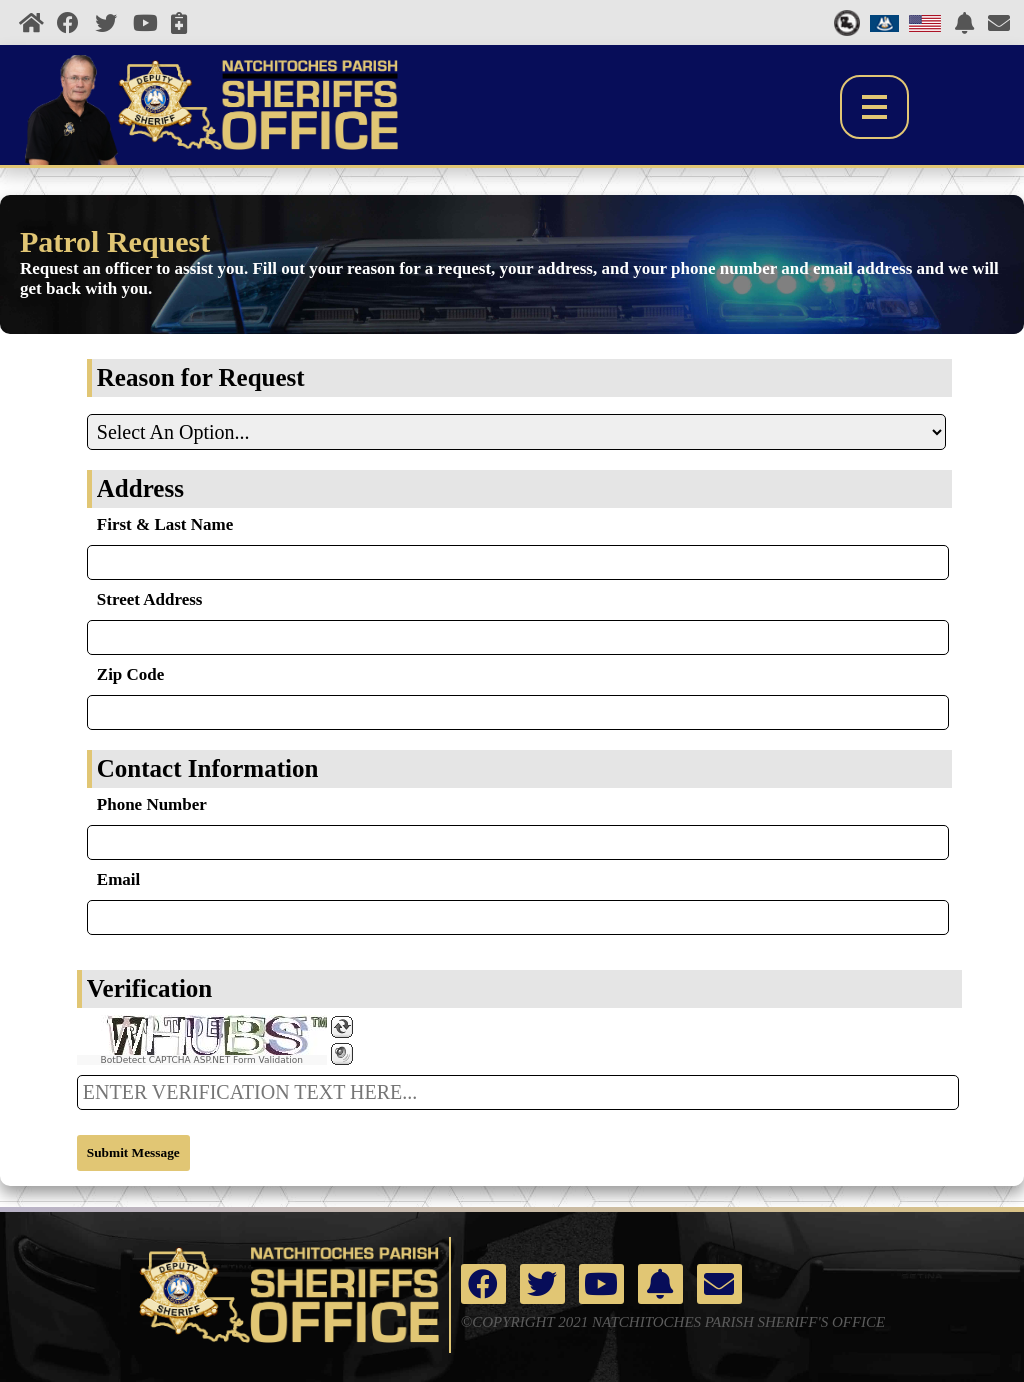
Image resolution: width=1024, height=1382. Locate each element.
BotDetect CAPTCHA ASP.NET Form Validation (202, 1060)
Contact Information (208, 768)
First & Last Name (165, 524)
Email (118, 879)
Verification (149, 988)
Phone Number (152, 804)
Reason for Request (201, 377)
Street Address (150, 599)
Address (140, 488)
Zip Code (131, 674)
